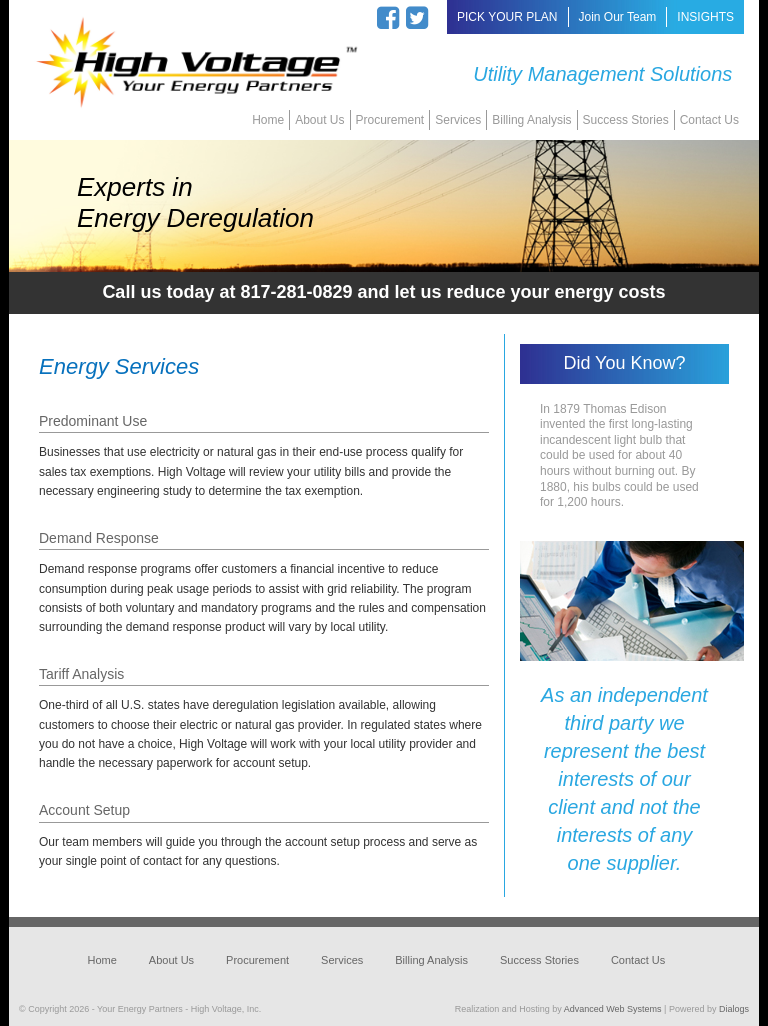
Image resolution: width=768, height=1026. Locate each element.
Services (458, 120)
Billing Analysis (531, 120)
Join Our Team (618, 17)
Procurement (390, 120)
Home (268, 120)
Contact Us (709, 120)
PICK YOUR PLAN (507, 17)
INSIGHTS (705, 17)
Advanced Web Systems (613, 1009)
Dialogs (734, 1009)
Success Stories (626, 120)
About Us (319, 120)
